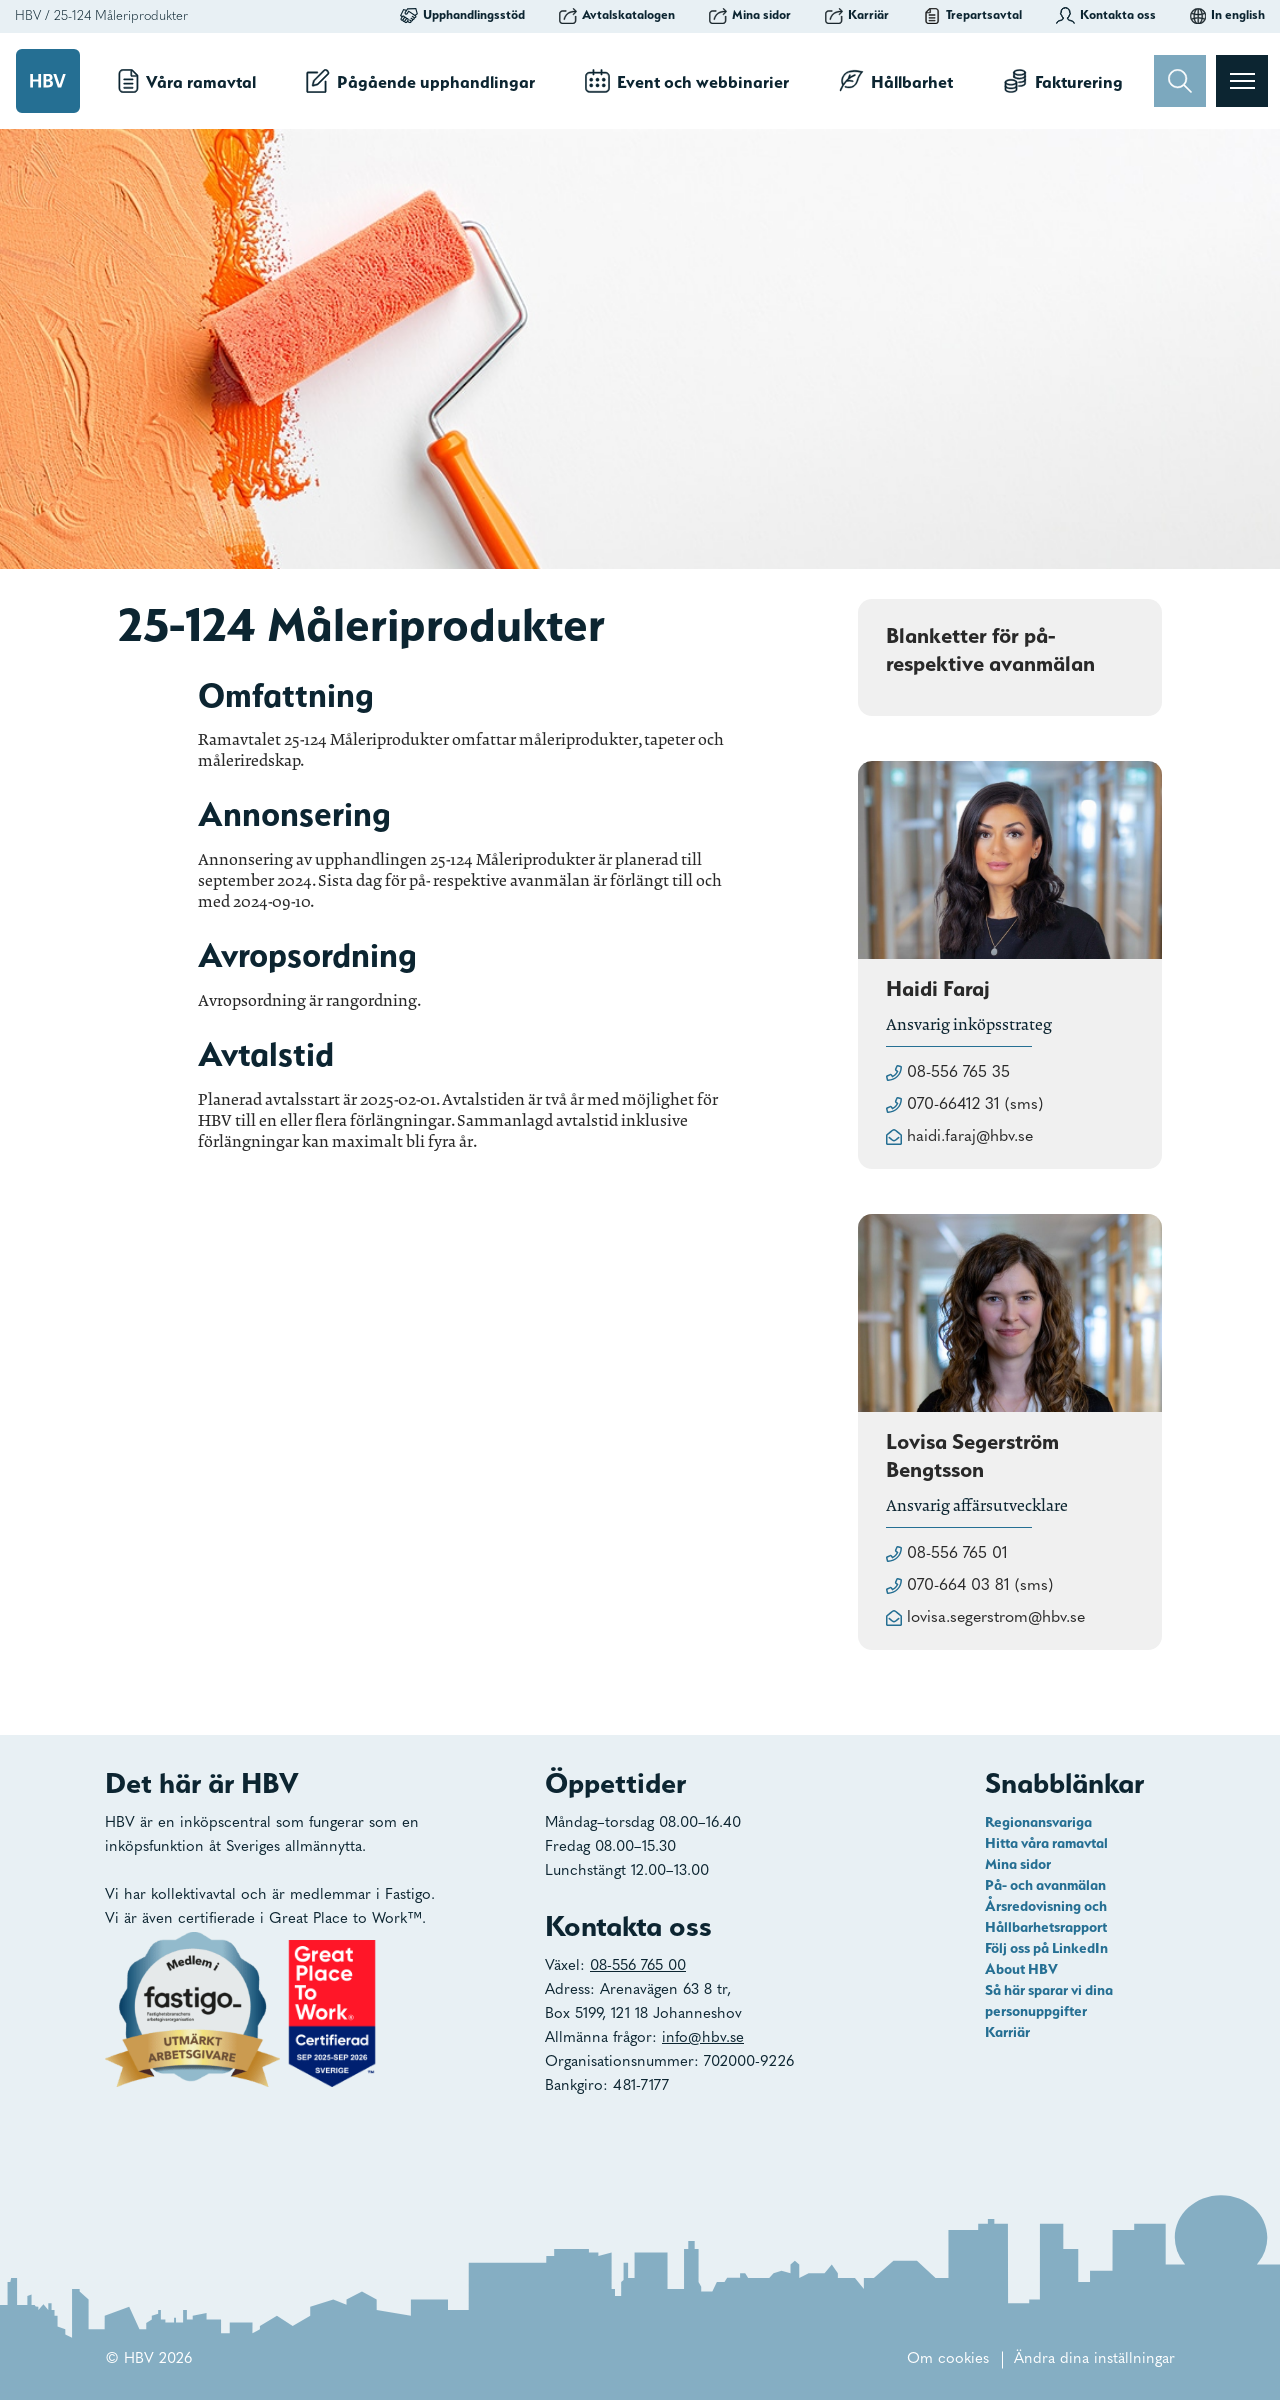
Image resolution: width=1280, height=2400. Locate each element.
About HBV (1021, 1969)
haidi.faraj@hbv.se (970, 1137)
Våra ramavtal (187, 81)
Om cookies (948, 2359)
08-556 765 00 (638, 1966)
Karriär (857, 15)
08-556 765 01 (957, 1554)
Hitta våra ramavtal (1046, 1843)
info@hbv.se (703, 2038)
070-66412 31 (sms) (975, 1105)
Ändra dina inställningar (1094, 2359)
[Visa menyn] (1242, 81)
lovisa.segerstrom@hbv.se (996, 1618)
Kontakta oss (1106, 15)
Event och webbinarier (687, 81)
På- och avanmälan (1045, 1885)
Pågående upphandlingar (420, 81)
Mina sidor (750, 15)
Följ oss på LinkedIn (1046, 1948)
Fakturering (1063, 81)
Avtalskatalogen (617, 15)
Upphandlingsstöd (462, 15)
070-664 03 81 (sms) (980, 1586)
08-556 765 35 (958, 1073)
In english (1227, 15)
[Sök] (1180, 81)
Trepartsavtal (972, 15)
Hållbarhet (896, 81)
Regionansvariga (1038, 1822)
